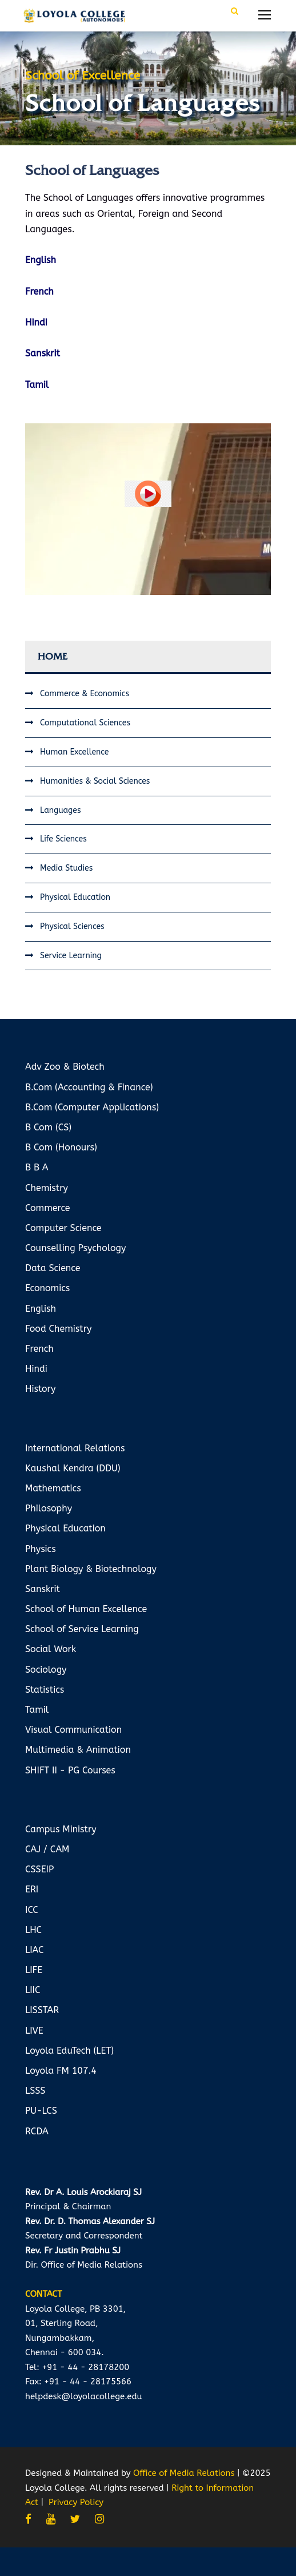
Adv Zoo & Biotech (65, 1066)
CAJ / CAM (47, 1849)
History (40, 1388)
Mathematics (53, 1488)
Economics (47, 1288)
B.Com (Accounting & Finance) (89, 1087)
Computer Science (63, 1227)
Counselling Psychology (75, 1248)
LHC (33, 1929)
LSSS (35, 2090)
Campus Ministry (61, 1829)
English (40, 1308)
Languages (60, 810)
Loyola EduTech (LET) (69, 2050)
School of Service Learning (82, 1629)
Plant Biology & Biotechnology (91, 1568)
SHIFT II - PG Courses (70, 1770)
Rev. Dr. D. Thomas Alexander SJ (90, 2221)
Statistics (44, 1689)
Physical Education (75, 897)
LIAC (34, 1949)
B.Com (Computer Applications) (92, 1107)
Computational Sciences (85, 723)
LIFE (33, 1969)
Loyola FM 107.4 (61, 2070)
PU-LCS (41, 2110)
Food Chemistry (58, 1328)
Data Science (52, 1268)
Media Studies (66, 868)
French (39, 1348)
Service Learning (71, 955)
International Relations (75, 1448)
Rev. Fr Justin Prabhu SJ (73, 2250)
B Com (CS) (48, 1127)
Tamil (37, 1709)
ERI (31, 1889)
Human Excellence (74, 752)
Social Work (50, 1649)
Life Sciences (63, 839)
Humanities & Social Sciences (95, 781)
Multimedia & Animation (78, 1749)
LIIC (32, 1989)
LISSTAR (42, 2010)
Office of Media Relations (183, 2473)
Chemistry (46, 1187)
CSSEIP (39, 1869)
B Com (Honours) (61, 1147)
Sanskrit (42, 1588)
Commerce (47, 1207)
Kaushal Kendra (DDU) (73, 1468)
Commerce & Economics (84, 693)
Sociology (45, 1669)
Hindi (36, 1368)
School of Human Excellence (86, 1608)
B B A (36, 1167)
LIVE (34, 2030)
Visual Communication (73, 1729)
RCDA (37, 2131)
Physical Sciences (72, 926)
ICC (31, 1909)
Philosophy (48, 1508)
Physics (40, 1548)
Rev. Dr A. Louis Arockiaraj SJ (83, 2192)
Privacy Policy (76, 2502)
